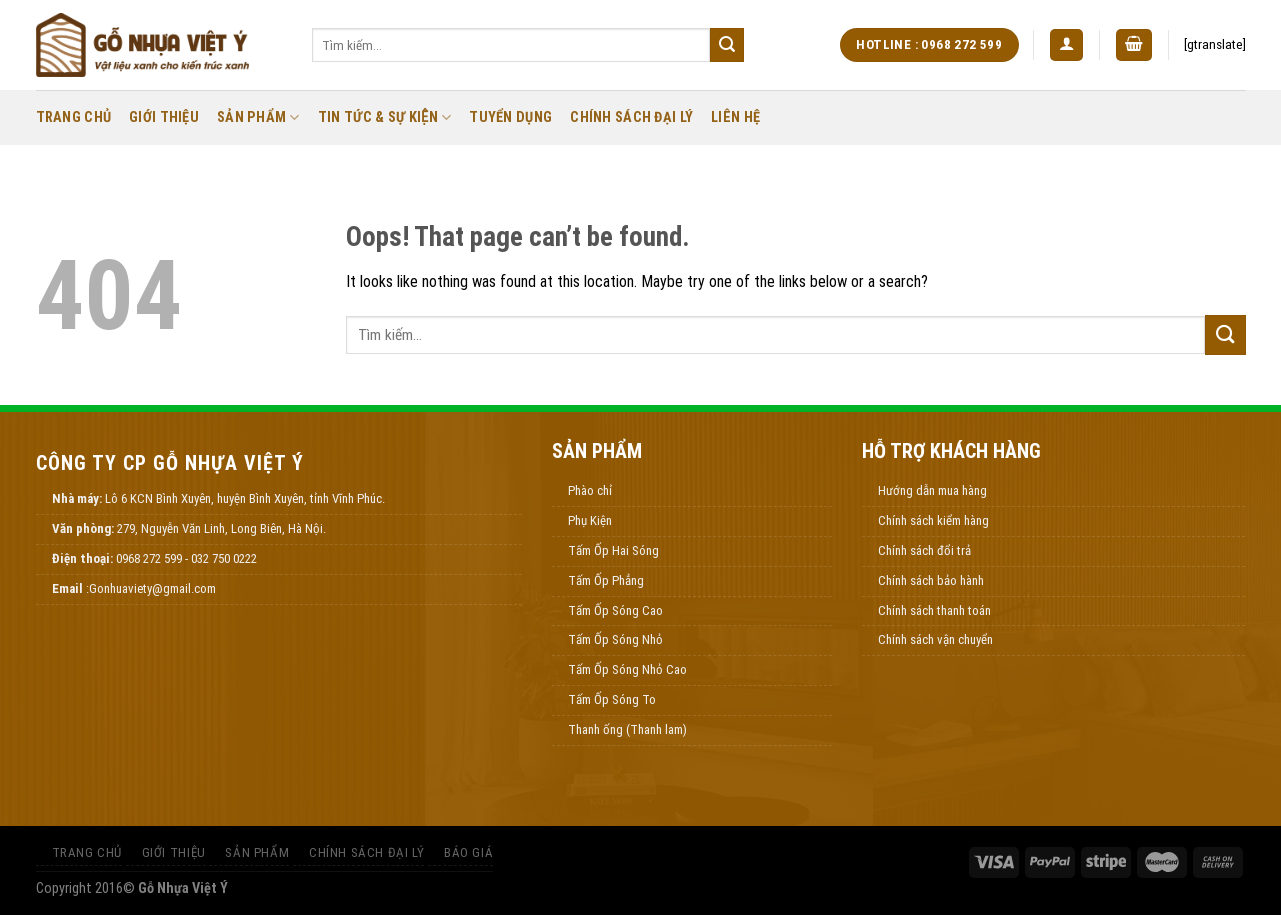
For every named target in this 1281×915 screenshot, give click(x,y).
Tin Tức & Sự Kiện (385, 117)
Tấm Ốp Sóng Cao (615, 610)
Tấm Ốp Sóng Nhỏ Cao (627, 669)
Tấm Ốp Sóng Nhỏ (615, 639)
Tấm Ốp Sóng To (612, 699)
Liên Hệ (735, 117)
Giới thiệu (164, 117)
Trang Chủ (74, 117)
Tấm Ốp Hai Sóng (613, 550)
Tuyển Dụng (510, 117)
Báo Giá (468, 852)
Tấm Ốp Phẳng (606, 580)
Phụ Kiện (590, 520)
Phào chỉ (590, 490)
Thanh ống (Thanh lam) (627, 729)
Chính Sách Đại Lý (631, 117)
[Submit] (727, 45)
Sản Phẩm (258, 117)
